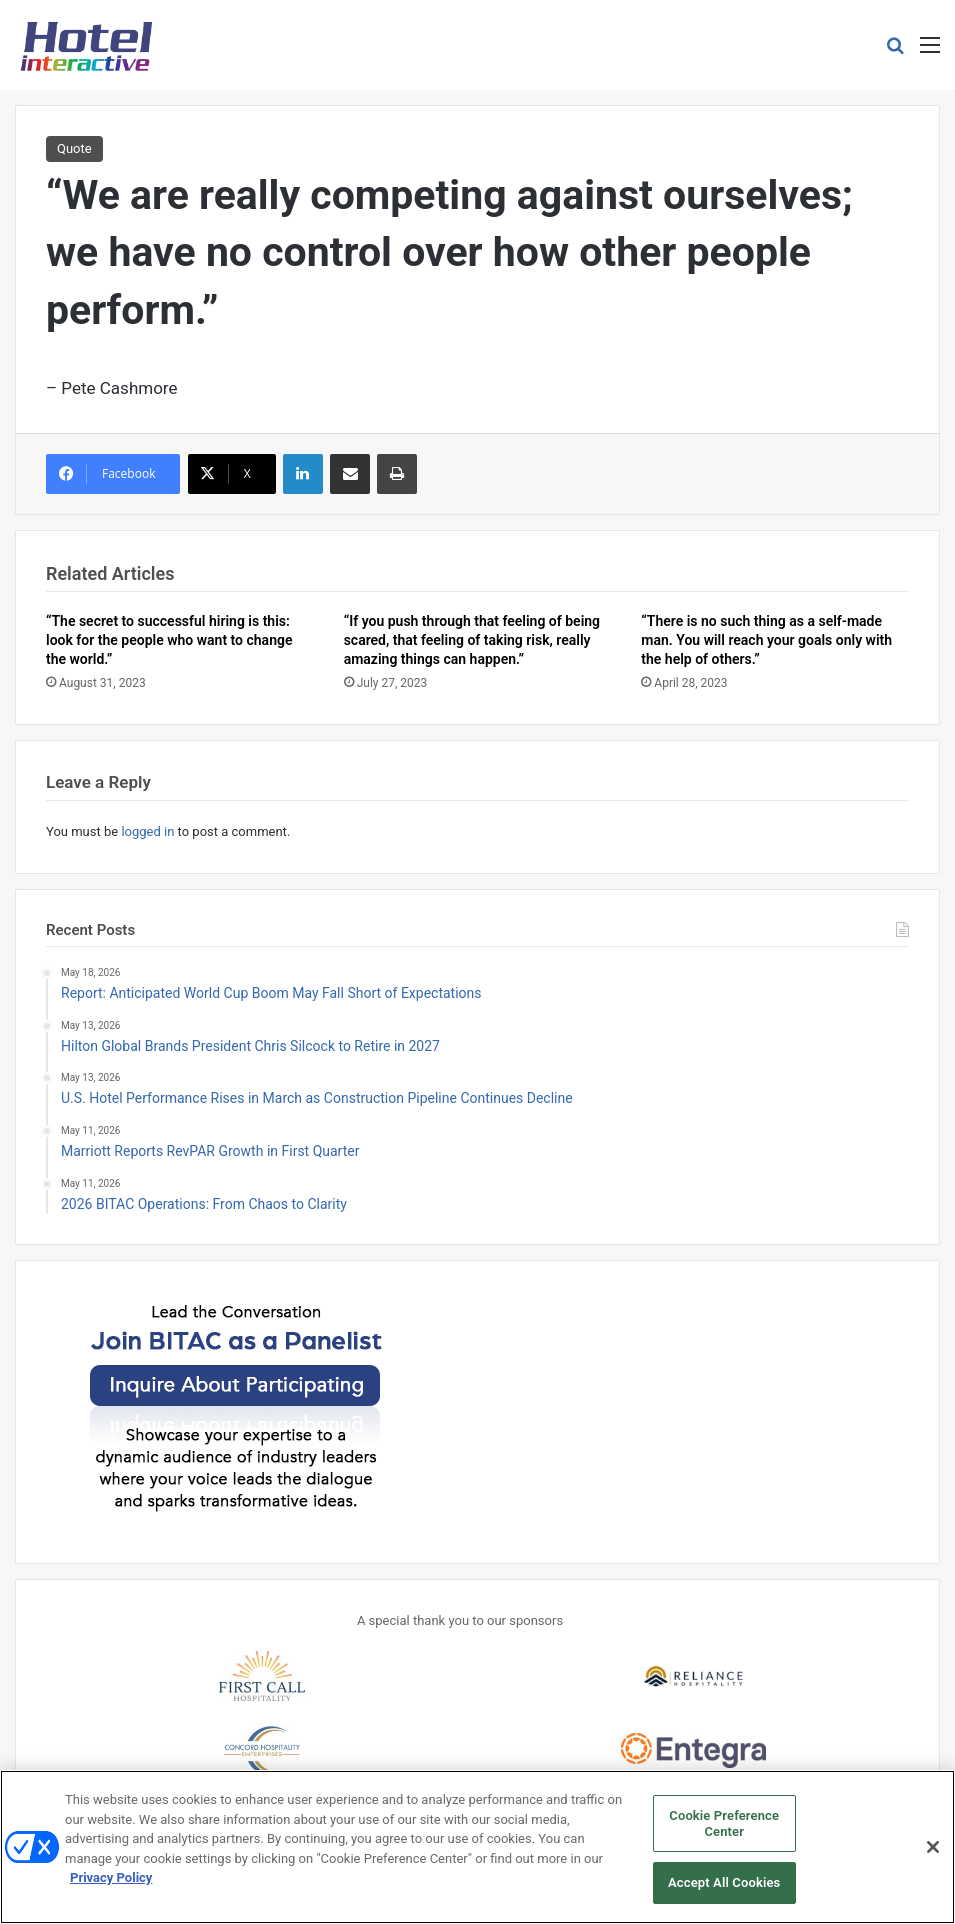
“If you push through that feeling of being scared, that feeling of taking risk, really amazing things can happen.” (472, 640)
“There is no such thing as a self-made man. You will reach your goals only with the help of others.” (766, 640)
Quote (74, 148)
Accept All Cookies (724, 1890)
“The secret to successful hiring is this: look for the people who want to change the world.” (169, 640)
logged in (147, 831)
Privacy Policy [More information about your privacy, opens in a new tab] (111, 1884)
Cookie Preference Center (724, 1830)
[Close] (933, 1854)
